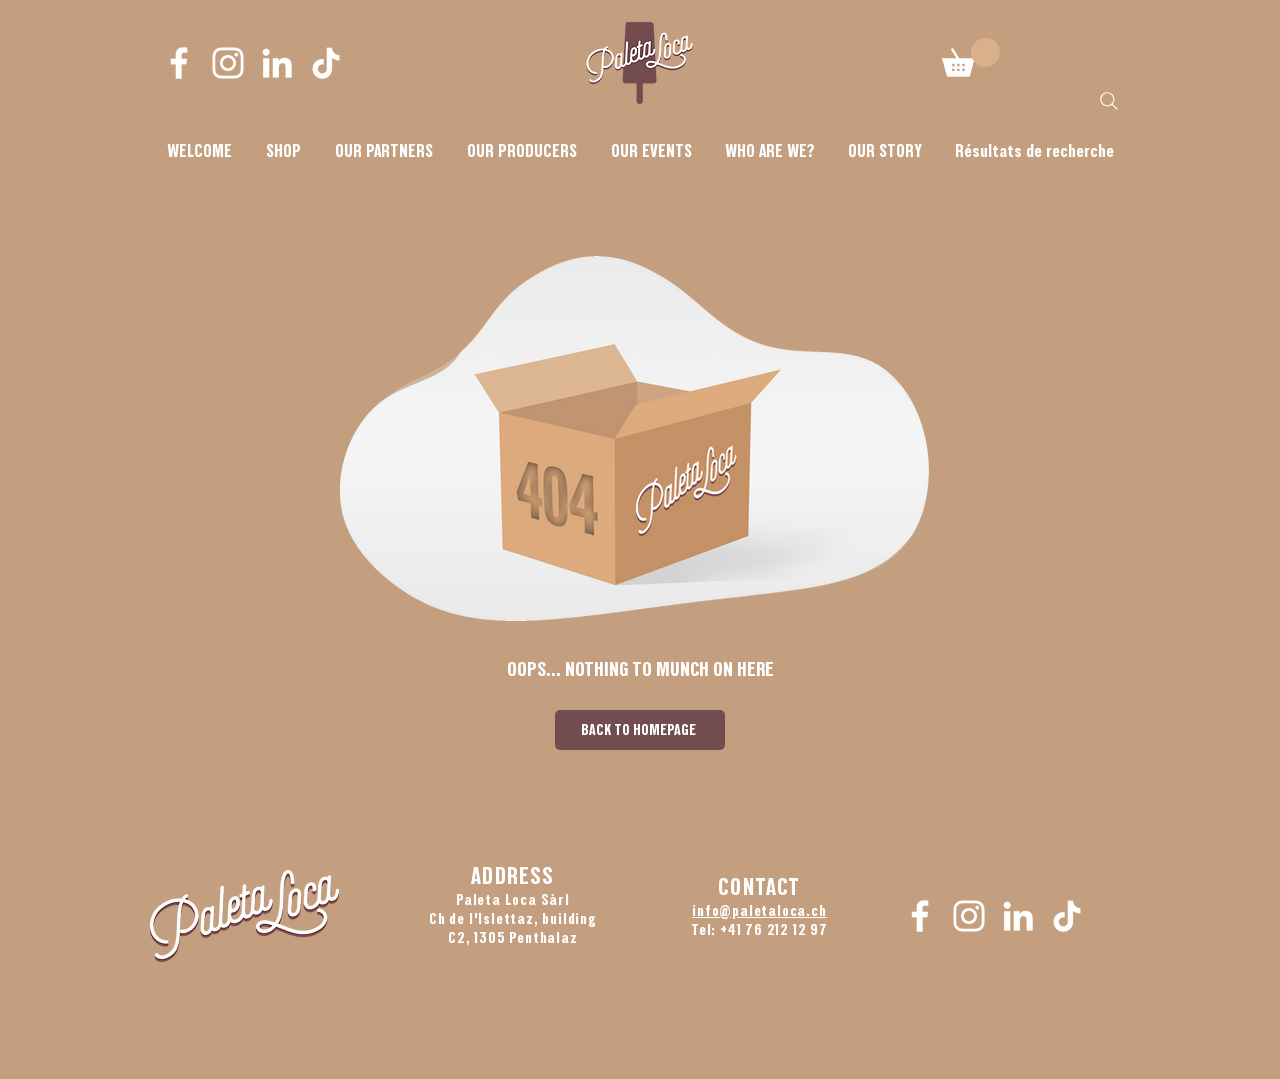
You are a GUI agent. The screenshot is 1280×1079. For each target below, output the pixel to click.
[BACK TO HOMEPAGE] (640, 730)
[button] (769, 151)
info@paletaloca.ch (759, 910)
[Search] (1109, 101)
